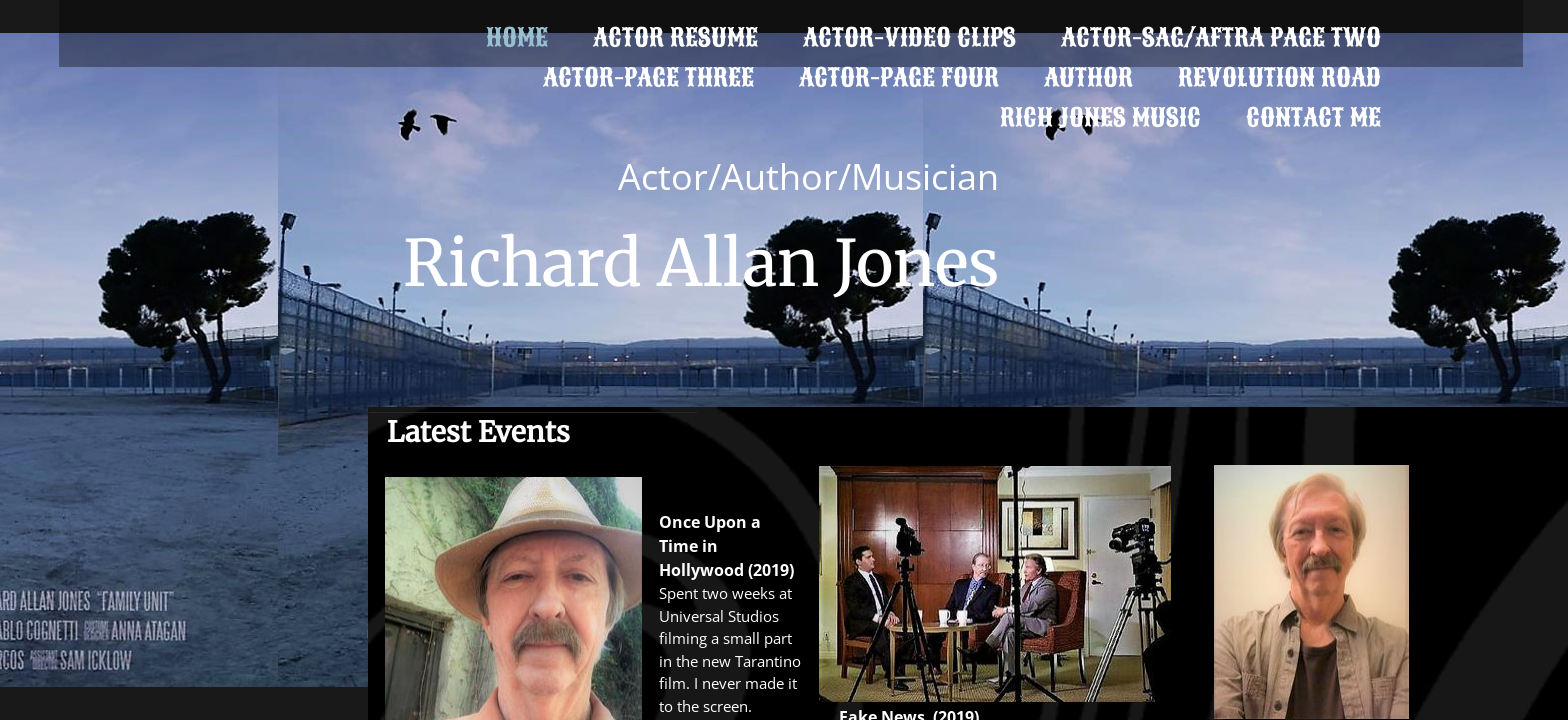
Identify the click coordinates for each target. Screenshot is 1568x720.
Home (517, 37)
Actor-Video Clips (909, 37)
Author (1088, 77)
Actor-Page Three (648, 77)
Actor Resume (675, 37)
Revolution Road (1279, 77)
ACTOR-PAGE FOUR (899, 77)
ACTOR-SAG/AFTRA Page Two (1221, 37)
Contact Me (1313, 117)
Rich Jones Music (1100, 117)
